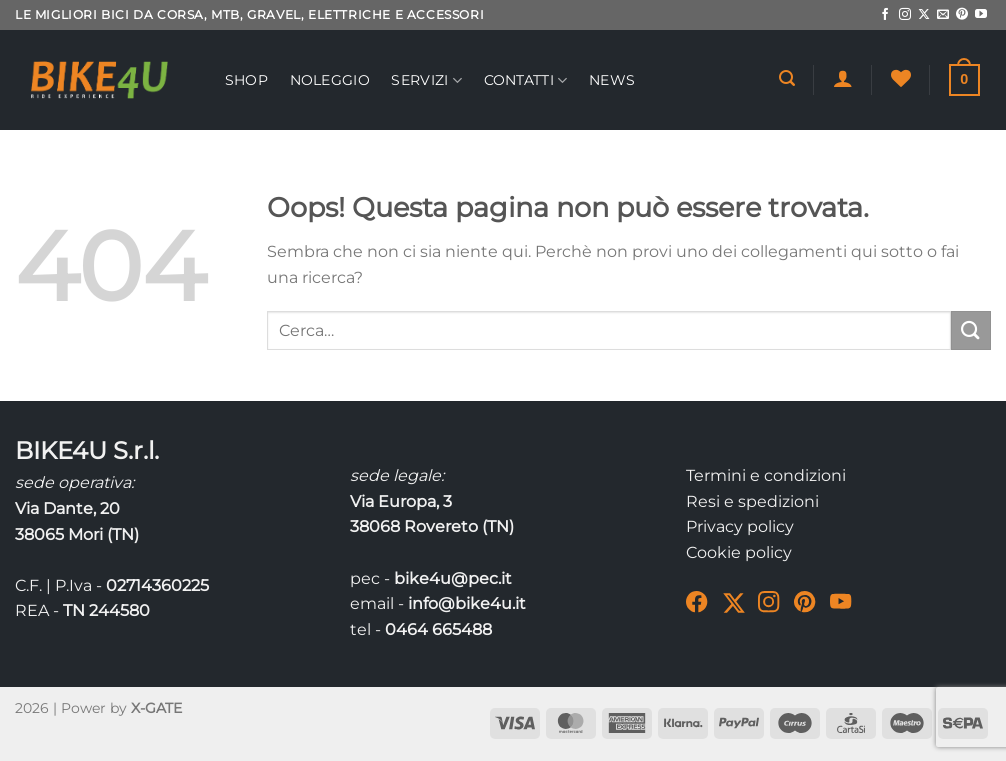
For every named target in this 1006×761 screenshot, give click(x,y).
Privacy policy (740, 526)
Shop (246, 80)
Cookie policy (739, 552)
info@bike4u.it (467, 603)
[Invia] (971, 330)
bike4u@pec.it (453, 578)
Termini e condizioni (766, 475)
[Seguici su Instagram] (905, 15)
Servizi (426, 80)
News (612, 80)
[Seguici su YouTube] (981, 15)
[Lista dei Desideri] (901, 78)
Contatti (526, 80)
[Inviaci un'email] (943, 15)
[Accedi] (843, 78)
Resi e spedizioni (752, 501)
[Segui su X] (924, 15)
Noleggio (330, 80)
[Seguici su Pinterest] (962, 15)
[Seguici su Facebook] (885, 15)
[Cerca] (787, 78)
